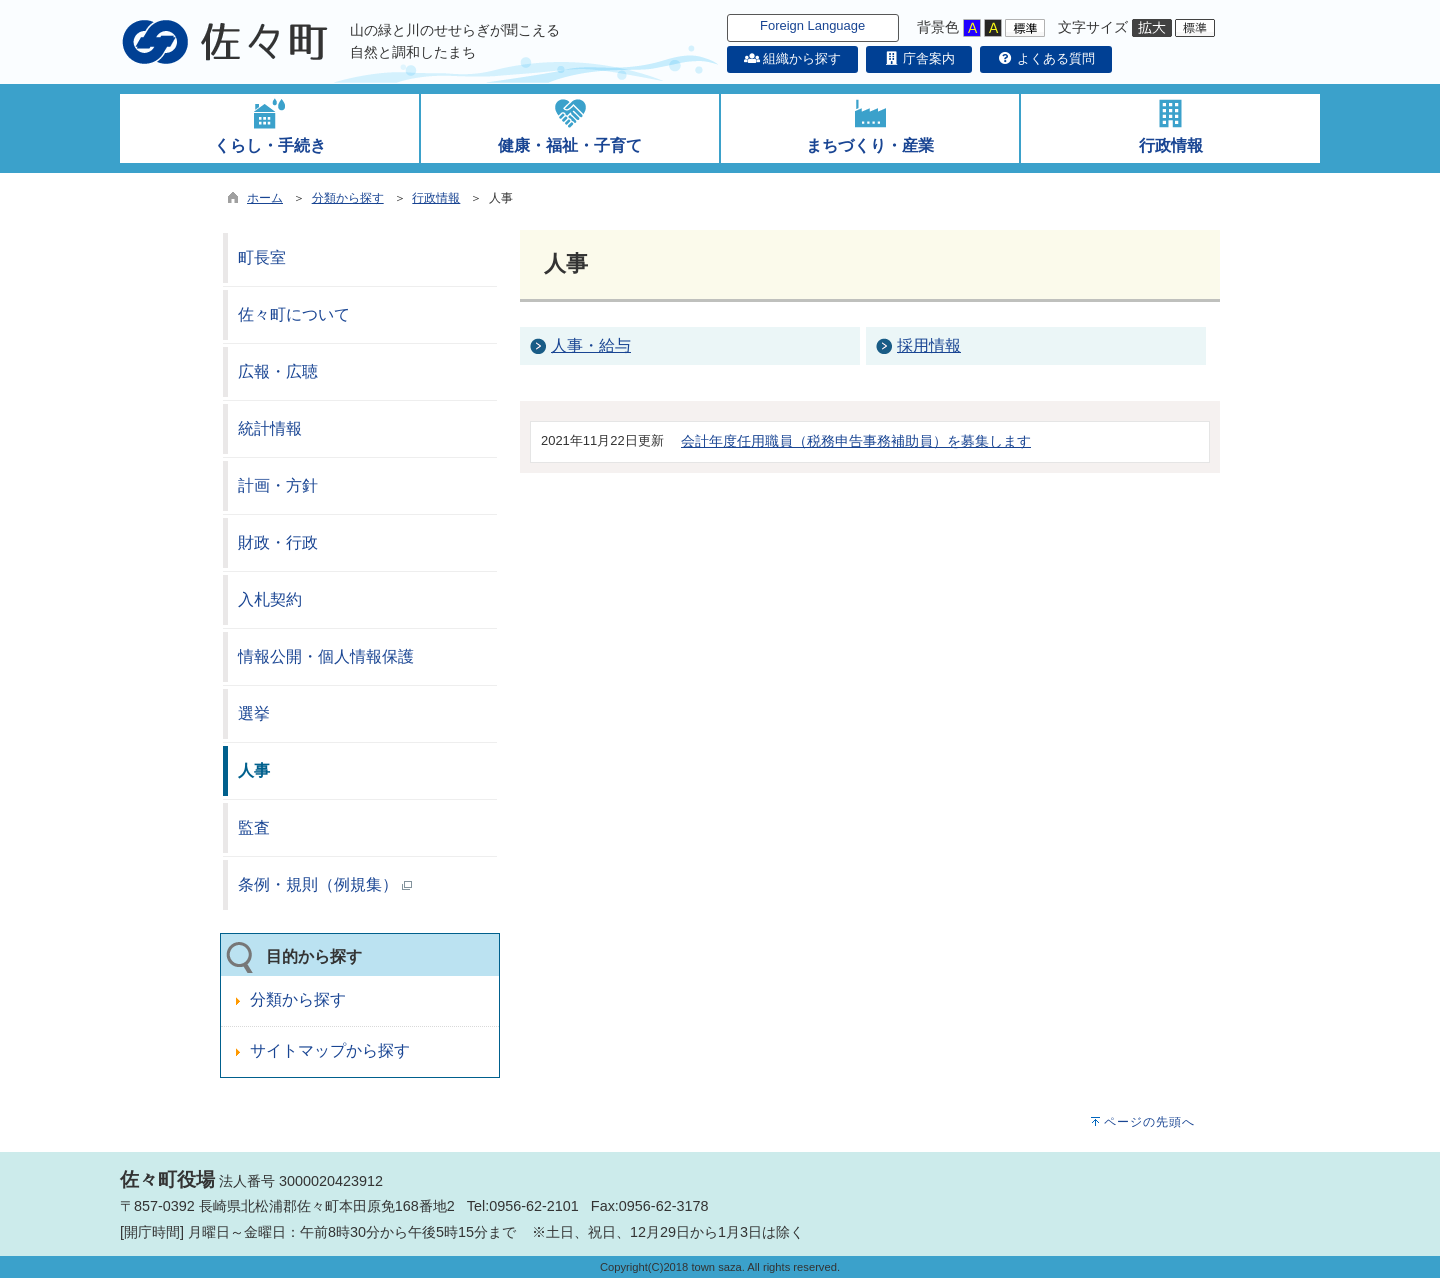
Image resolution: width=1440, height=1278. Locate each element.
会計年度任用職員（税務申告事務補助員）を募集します (856, 441)
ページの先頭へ (1149, 1122)
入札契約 (270, 599)
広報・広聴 (278, 371)
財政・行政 (278, 542)
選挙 (254, 713)
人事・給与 (591, 345)
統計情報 (270, 428)
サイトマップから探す (330, 1050)
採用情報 (929, 345)
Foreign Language (812, 25)
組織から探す (793, 58)
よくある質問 (1046, 58)
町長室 (262, 257)
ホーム (265, 198)
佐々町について (294, 314)
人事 (254, 770)
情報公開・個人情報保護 (326, 656)
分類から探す (348, 198)
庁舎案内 (919, 58)
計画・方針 (278, 485)
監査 (254, 827)
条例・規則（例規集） (325, 884)
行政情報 (436, 198)
